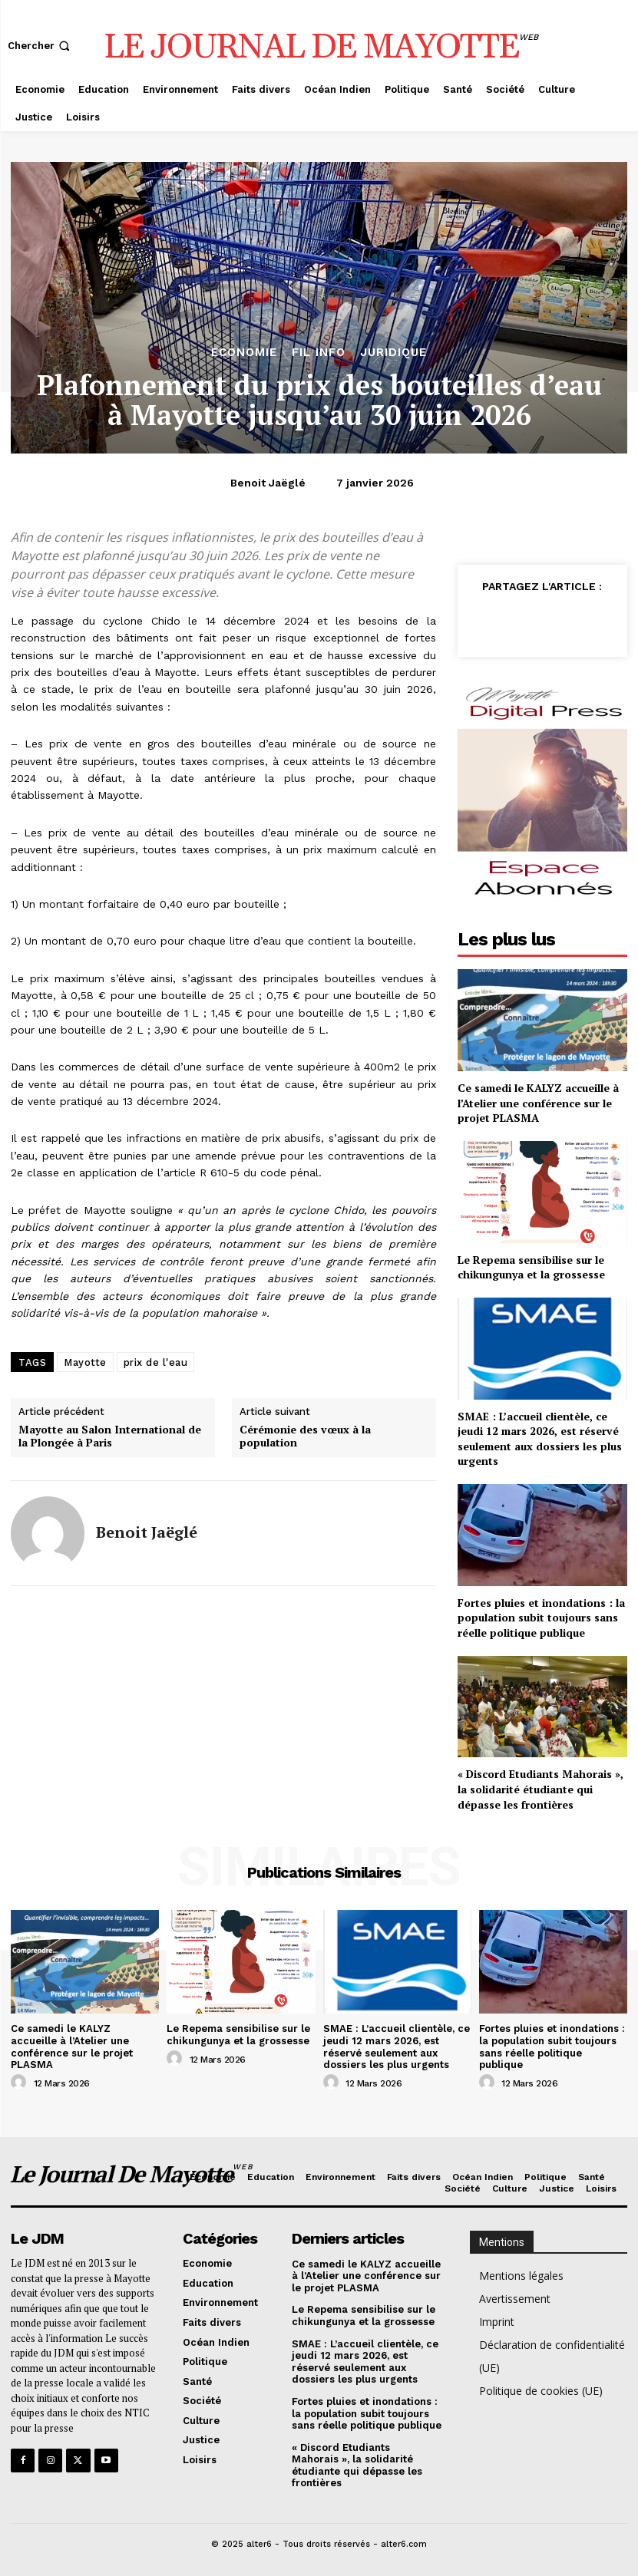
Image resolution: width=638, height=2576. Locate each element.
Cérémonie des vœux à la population (305, 1436)
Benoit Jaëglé (268, 483)
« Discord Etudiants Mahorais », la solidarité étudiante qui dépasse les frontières (540, 1788)
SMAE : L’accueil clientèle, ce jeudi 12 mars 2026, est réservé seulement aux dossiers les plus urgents (540, 1439)
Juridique (393, 352)
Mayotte (85, 1362)
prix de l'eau (156, 1362)
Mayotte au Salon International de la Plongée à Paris (109, 1436)
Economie (244, 352)
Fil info (318, 352)
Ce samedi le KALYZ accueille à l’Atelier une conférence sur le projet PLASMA (538, 1102)
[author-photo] (21, 2082)
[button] (40, 46)
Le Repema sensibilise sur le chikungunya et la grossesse (531, 1267)
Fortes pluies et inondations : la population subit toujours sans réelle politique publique (541, 1617)
